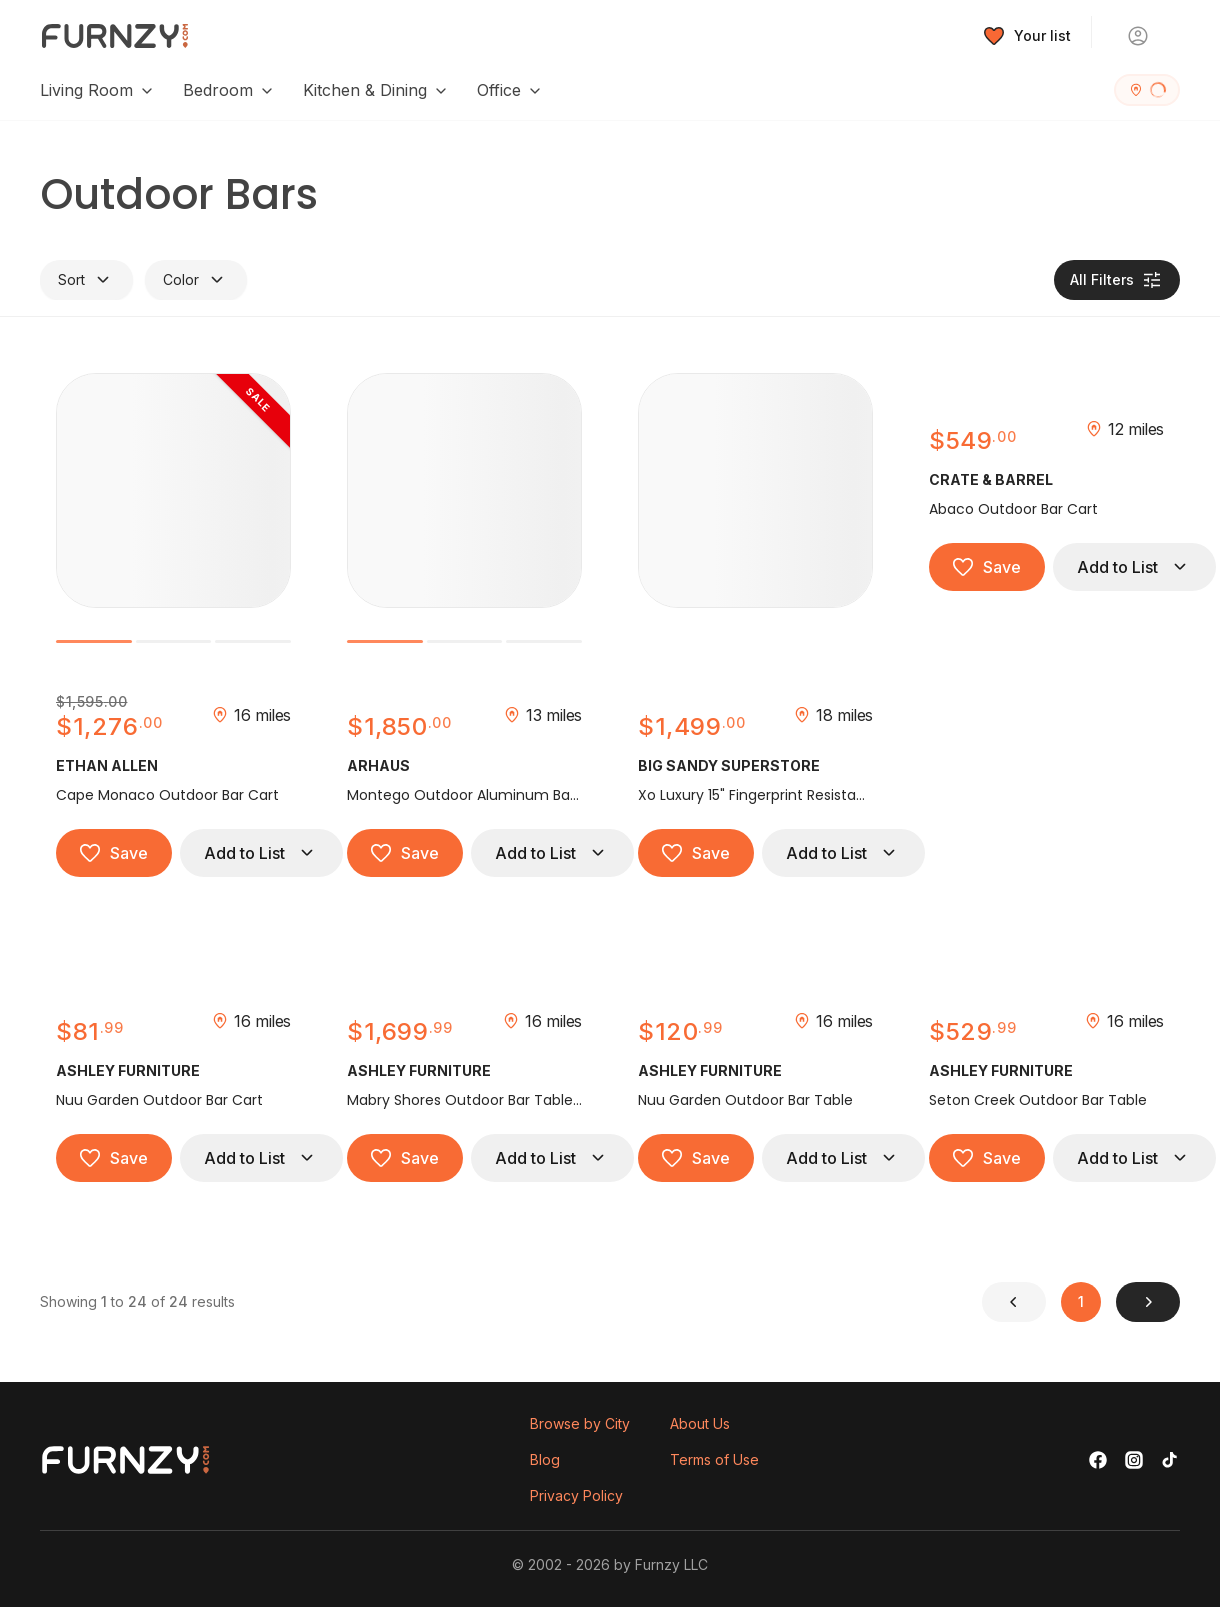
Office (510, 90)
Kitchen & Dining (376, 90)
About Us (700, 1423)
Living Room (97, 90)
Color (196, 280)
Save (114, 853)
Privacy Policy (576, 1495)
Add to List (261, 853)
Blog (545, 1459)
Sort (86, 280)
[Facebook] (1098, 1460)
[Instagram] (1134, 1460)
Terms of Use (714, 1459)
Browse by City (580, 1423)
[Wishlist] (1027, 36)
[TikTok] (1170, 1460)
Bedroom (229, 90)
